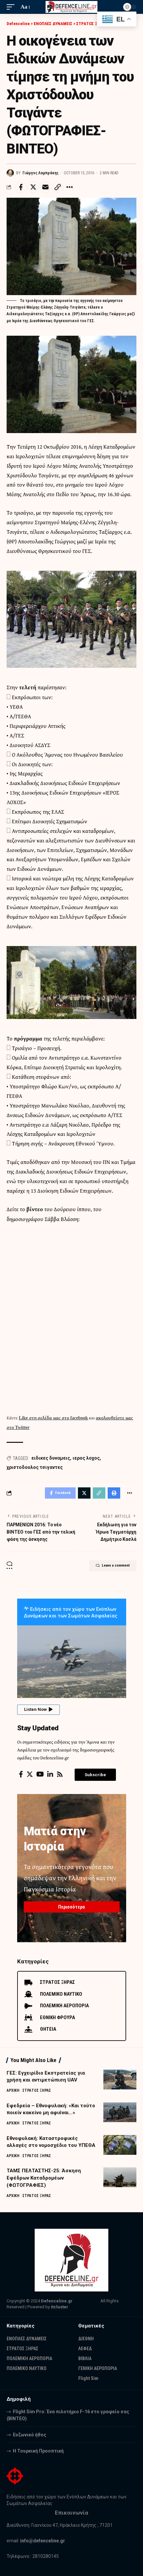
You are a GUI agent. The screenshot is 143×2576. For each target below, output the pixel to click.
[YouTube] (40, 1774)
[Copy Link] (57, 187)
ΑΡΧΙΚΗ (13, 2090)
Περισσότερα (71, 1907)
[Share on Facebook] (20, 187)
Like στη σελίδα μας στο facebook (53, 1417)
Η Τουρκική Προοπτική (38, 2451)
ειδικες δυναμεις (50, 1458)
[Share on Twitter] (33, 187)
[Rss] (60, 1774)
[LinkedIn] (50, 1774)
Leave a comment (113, 1565)
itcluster (59, 2306)
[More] (69, 187)
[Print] (114, 1493)
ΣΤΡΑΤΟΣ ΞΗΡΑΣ (36, 2090)
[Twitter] (30, 1774)
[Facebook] (21, 1774)
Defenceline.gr (57, 2300)
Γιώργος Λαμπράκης (40, 173)
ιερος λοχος (86, 1458)
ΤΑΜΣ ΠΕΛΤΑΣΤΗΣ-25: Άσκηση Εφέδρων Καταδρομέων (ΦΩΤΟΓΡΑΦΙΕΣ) (44, 2178)
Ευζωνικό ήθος (29, 2434)
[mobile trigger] (12, 7)
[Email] (45, 187)
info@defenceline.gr (42, 2540)
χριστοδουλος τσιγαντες (35, 1467)
